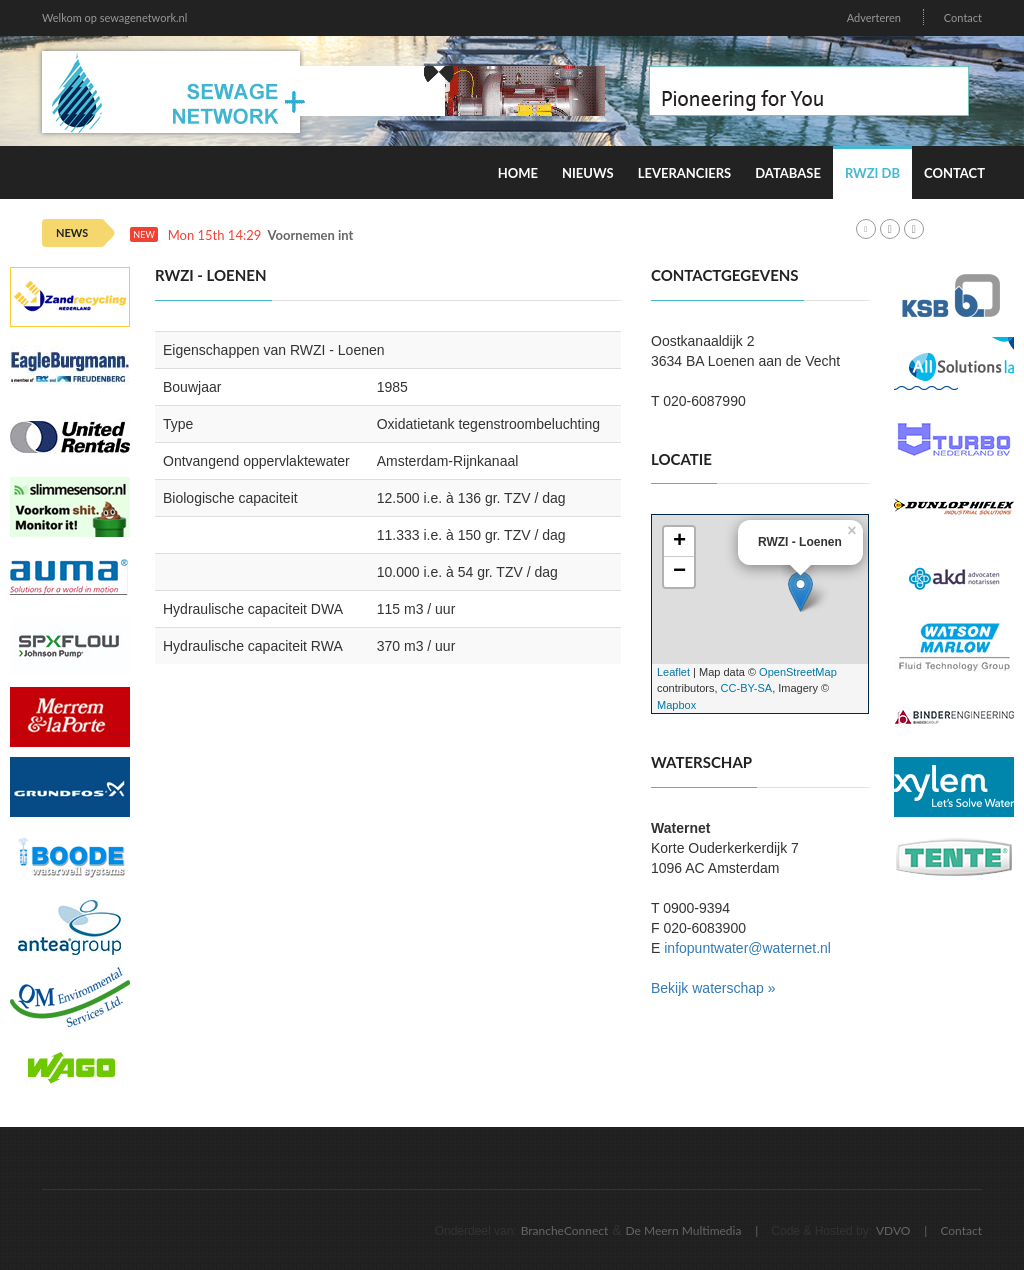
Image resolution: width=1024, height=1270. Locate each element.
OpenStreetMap (798, 672)
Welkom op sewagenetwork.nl (114, 17)
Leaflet (673, 672)
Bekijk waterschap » (713, 988)
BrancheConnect (565, 1230)
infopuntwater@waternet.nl (747, 948)
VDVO (893, 1230)
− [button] (679, 572)
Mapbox (676, 705)
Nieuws (588, 173)
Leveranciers (685, 173)
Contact (963, 17)
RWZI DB (872, 173)
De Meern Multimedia (684, 1230)
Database (788, 173)
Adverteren (874, 17)
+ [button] (679, 542)
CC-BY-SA (747, 688)
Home (518, 173)
